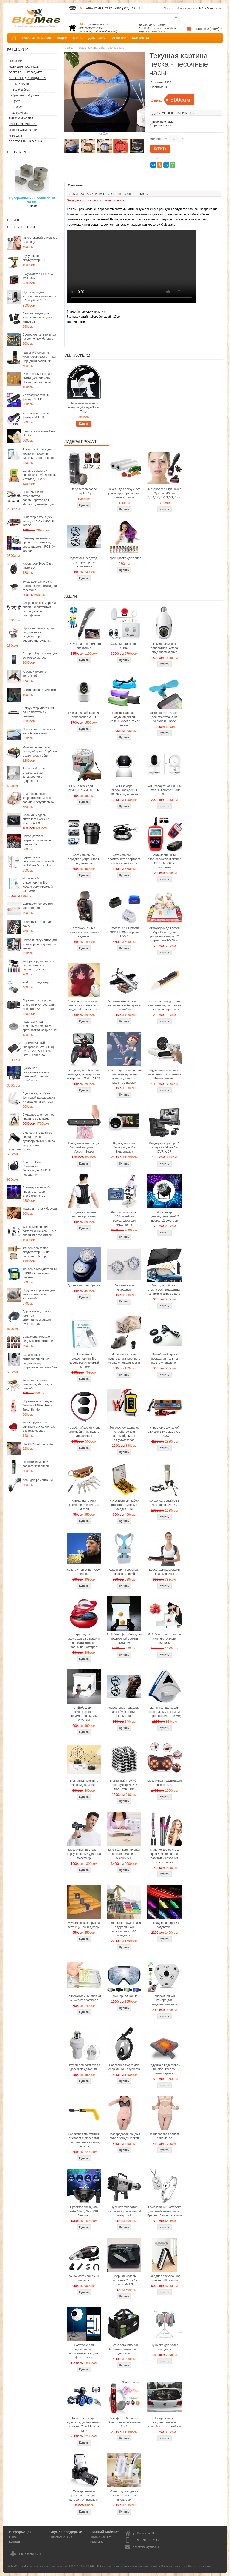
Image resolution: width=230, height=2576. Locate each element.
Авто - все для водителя (27, 78)
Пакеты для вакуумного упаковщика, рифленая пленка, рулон (124, 493)
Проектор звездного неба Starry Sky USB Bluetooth (84, 2211)
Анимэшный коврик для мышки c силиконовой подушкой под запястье (84, 1005)
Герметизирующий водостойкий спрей (36, 1464)
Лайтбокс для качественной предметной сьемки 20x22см (83, 1714)
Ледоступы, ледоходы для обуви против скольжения (84, 562)
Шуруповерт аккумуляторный (34, 258)
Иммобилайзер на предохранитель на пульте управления (164, 1358)
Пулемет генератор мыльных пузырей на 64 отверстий (124, 2211)
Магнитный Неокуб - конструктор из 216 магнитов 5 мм (124, 1785)
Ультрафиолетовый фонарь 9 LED (36, 397)
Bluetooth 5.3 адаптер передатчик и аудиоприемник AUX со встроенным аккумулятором (32, 1141)
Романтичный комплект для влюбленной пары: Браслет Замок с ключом (164, 2211)
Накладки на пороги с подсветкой (164, 1925)
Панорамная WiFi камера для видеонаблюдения (164, 2000)
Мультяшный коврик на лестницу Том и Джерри (83, 1925)
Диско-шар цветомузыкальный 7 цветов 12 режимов (164, 1216)
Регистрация (215, 8)
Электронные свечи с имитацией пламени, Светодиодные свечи (37, 378)
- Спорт (16, 107)
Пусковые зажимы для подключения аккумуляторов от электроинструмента (38, 634)
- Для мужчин (19, 112)
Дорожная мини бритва (84, 1285)
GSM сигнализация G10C (124, 646)
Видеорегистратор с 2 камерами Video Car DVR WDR (164, 1147)
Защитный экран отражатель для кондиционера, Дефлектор (34, 775)
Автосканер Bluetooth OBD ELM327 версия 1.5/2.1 (124, 932)
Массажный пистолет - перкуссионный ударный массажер (84, 1854)
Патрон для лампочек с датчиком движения (84, 2067)
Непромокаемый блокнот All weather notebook (83, 1998)
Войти (202, 8)
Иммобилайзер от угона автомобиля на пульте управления (83, 1431)
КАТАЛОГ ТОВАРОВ (36, 38)
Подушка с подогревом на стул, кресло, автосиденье (164, 2069)
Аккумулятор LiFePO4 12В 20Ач (38, 276)
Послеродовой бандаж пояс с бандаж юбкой (124, 2136)
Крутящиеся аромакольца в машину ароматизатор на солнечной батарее (84, 1641)
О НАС (78, 38)
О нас (13, 2537)
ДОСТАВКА (96, 38)
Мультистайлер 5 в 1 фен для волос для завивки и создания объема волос (164, 1856)
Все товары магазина (25, 141)
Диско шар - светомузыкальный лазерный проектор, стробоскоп (36, 1074)
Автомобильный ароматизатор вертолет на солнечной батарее (124, 859)
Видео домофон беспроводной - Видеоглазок (124, 1147)
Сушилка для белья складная (164, 2347)
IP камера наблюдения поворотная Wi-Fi (84, 715)
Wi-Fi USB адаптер (36, 982)
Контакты (15, 2541)
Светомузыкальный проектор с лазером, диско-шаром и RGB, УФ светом (39, 544)
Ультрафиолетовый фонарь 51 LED (36, 415)
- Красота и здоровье (25, 95)
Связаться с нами (60, 2537)
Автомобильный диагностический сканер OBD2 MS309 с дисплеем (164, 861)
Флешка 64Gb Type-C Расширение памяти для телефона (40, 586)
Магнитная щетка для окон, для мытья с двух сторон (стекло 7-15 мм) (164, 1712)
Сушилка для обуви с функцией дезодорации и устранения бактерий (39, 1097)
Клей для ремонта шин (38, 1480)
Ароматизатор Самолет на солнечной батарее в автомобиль (124, 1005)
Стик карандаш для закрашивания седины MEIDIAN (38, 317)
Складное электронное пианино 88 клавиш (38, 1116)
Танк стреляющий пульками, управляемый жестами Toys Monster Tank (84, 2424)
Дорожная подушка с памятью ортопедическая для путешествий (37, 1317)
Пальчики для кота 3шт (39, 1443)
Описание (75, 185)
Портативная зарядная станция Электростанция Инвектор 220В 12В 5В (40, 1004)
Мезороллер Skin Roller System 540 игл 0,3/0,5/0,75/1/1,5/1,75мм (165, 493)
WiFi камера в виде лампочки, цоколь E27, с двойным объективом (39, 1231)
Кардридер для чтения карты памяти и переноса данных (38, 965)
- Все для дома (20, 89)
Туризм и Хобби (21, 118)
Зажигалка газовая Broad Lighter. (40, 433)
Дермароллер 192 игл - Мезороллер (38, 905)
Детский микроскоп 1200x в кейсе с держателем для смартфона (124, 1218)
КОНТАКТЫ (140, 38)
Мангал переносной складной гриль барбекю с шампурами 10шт (40, 751)
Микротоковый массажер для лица (40, 240)
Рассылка (96, 2541)
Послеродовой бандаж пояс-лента (164, 2136)
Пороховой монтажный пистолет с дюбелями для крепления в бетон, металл (84, 2140)
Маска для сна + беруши (40, 1208)
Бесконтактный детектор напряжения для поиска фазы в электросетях (165, 1005)
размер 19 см (162, 125)
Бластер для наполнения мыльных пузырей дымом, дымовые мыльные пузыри (124, 1076)
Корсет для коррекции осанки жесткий (124, 1571)
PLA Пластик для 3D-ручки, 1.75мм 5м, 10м (83, 788)
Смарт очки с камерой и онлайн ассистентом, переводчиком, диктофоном (39, 609)
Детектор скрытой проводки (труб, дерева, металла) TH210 (39, 475)
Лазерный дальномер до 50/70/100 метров (40, 655)
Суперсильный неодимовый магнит (32, 200)
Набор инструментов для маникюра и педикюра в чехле (40, 944)
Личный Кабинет (100, 2537)
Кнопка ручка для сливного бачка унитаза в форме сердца (39, 1426)
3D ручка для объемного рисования (84, 646)
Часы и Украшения (23, 124)
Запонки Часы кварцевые (124, 1287)
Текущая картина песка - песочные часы (101, 47)
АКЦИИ (62, 38)
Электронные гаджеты (26, 72)
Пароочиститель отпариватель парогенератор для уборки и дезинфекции (38, 498)
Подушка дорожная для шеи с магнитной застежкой (39, 1294)
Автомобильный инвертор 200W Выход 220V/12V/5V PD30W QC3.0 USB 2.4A (38, 1049)
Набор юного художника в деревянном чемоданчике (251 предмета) (124, 1929)
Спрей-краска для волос (124, 558)
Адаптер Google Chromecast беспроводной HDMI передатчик (37, 1168)
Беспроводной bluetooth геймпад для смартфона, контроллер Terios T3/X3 (84, 1074)
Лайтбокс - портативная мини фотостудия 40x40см (164, 1638)
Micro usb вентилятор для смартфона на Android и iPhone (164, 717)
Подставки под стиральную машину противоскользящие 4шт (39, 1026)
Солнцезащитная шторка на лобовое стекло (40, 731)
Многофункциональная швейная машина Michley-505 (124, 1854)
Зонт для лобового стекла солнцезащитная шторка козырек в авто (164, 1289)
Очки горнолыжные (124, 1996)
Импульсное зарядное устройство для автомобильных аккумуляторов (124, 1434)
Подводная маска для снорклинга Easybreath (124, 2067)
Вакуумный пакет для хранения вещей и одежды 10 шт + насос (38, 453)
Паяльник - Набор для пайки (38, 924)
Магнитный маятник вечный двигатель (84, 1783)
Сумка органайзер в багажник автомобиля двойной (124, 2349)
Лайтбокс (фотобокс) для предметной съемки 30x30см (124, 1638)
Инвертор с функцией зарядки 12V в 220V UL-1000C (39, 521)
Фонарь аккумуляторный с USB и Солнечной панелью (40, 1273)
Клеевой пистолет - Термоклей (36, 673)
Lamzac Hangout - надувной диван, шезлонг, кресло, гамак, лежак (124, 719)
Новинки (15, 61)
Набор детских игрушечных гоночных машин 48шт (38, 840)
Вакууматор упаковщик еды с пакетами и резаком (38, 712)
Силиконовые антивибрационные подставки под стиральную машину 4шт (40, 1361)
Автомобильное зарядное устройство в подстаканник (84, 859)
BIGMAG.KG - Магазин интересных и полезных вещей (38, 2566)
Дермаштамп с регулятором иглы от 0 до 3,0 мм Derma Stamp (39, 861)
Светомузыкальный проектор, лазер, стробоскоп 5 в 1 (36, 1191)
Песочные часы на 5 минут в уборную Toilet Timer (83, 407)
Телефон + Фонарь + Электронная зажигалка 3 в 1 (124, 2422)
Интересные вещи (23, 130)
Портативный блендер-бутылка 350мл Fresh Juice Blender (38, 1405)
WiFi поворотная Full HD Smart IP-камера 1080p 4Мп (164, 790)
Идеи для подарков (24, 66)
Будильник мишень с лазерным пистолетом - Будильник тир (164, 1074)
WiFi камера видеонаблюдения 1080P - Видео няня (124, 790)
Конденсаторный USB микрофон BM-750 (164, 1502)
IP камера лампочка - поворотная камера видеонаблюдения (164, 648)
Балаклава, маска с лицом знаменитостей (38, 1339)
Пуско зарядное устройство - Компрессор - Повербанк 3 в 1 (40, 296)
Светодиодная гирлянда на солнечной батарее (39, 336)
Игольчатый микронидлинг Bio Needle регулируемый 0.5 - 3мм (38, 884)
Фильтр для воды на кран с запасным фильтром (124, 2495)
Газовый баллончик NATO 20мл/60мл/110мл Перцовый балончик (39, 357)
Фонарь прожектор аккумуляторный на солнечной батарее (36, 1252)
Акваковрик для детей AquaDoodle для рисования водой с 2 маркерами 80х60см (164, 934)
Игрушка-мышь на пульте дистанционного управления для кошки (124, 1358)
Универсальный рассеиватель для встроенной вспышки (83, 2495)
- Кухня (15, 101)
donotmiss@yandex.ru (147, 2547)
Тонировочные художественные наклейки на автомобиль (164, 2422)
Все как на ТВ (19, 84)
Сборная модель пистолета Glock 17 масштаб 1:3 (36, 819)
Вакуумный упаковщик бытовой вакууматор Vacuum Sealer (83, 1147)
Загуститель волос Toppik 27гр (84, 491)
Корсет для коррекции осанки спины (164, 1571)
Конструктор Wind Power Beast (84, 1571)
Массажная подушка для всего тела (164, 1783)
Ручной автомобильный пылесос (83, 2278)
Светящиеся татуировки (39, 689)
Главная (69, 47)
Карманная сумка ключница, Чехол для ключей (37, 1384)
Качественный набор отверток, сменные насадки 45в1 (124, 1505)
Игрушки (15, 135)
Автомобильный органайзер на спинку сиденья (84, 932)
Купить (84, 423)
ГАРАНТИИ (118, 38)
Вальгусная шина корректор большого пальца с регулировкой (38, 798)
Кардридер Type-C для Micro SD (38, 565)
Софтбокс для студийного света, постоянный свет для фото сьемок (83, 2351)
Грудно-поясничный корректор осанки (84, 1214)
